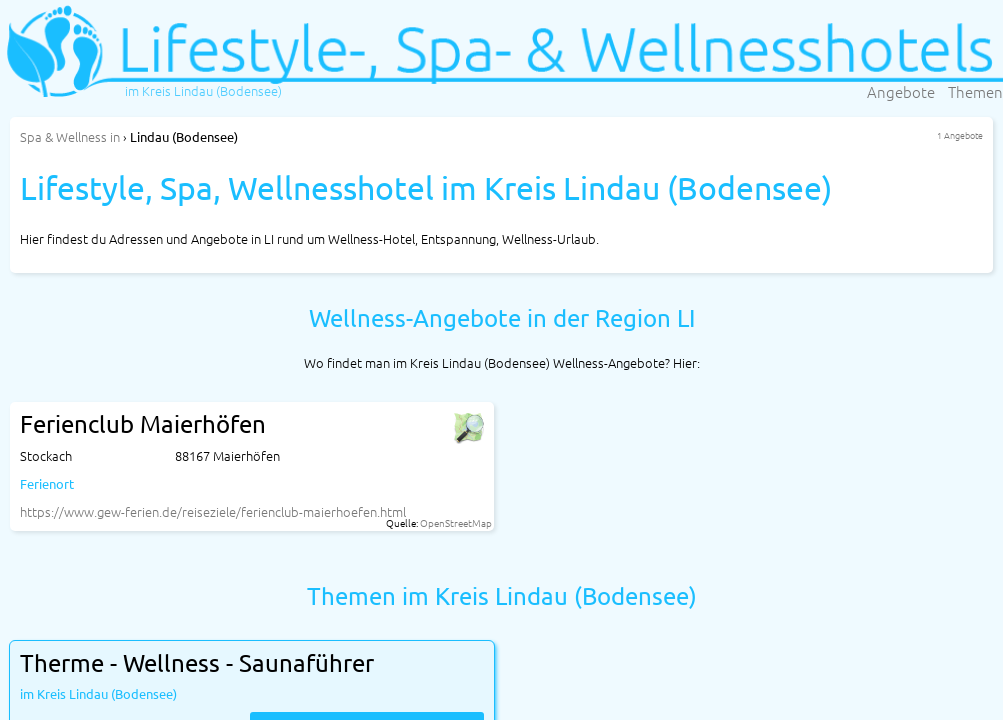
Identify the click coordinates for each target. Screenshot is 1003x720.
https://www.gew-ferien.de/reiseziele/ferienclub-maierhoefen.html (213, 511)
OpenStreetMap (456, 522)
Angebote (901, 91)
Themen (975, 91)
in (70, 136)
